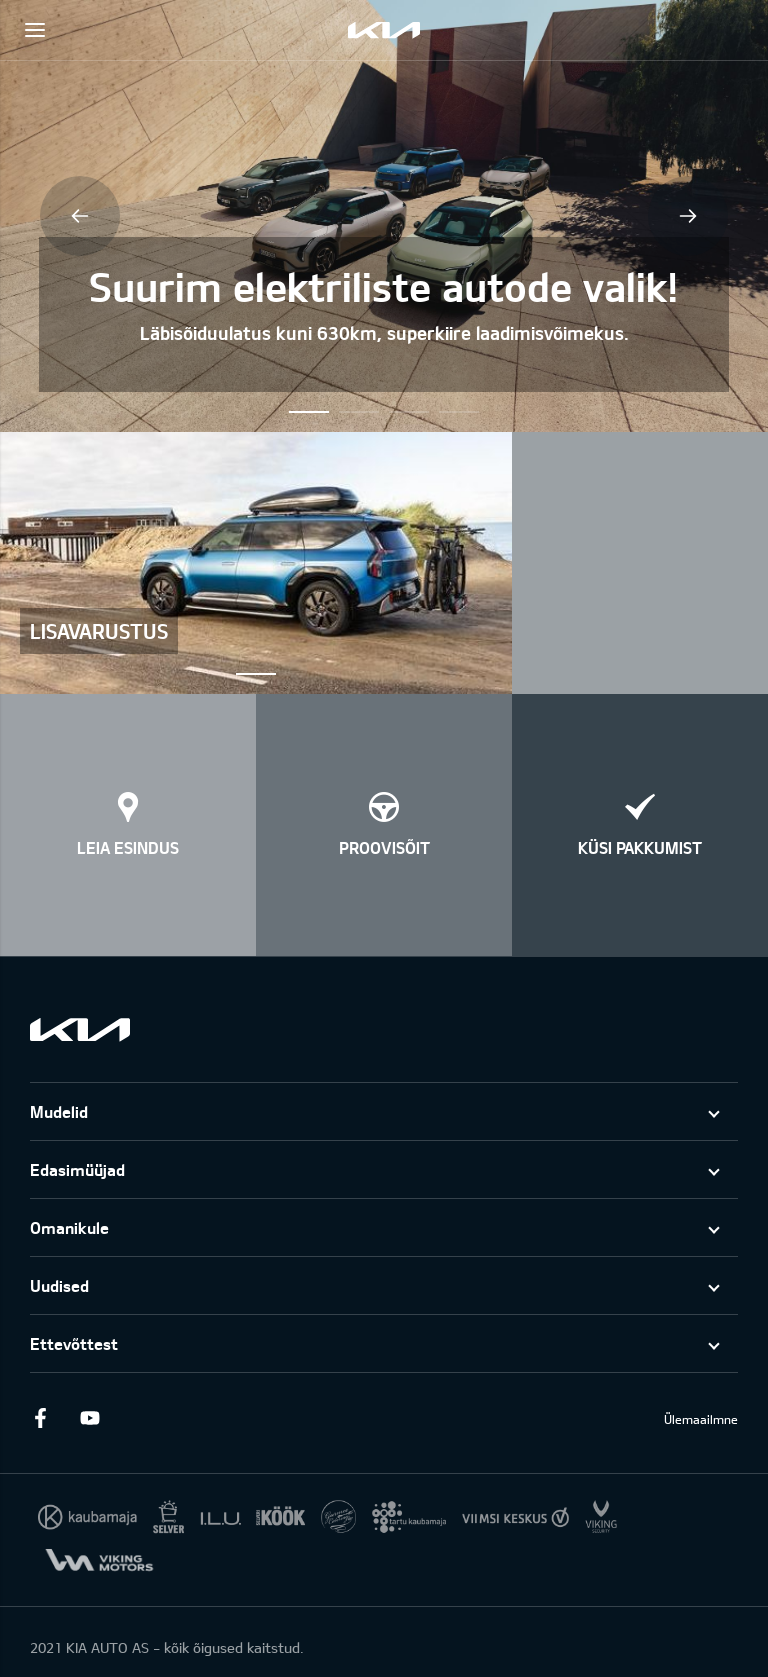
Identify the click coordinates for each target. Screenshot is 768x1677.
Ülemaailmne (701, 1419)
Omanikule (69, 1227)
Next (688, 216)
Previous (80, 216)
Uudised (59, 1285)
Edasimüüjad (77, 1169)
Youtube (90, 1418)
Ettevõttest (74, 1343)
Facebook (40, 1418)
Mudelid (59, 1111)
